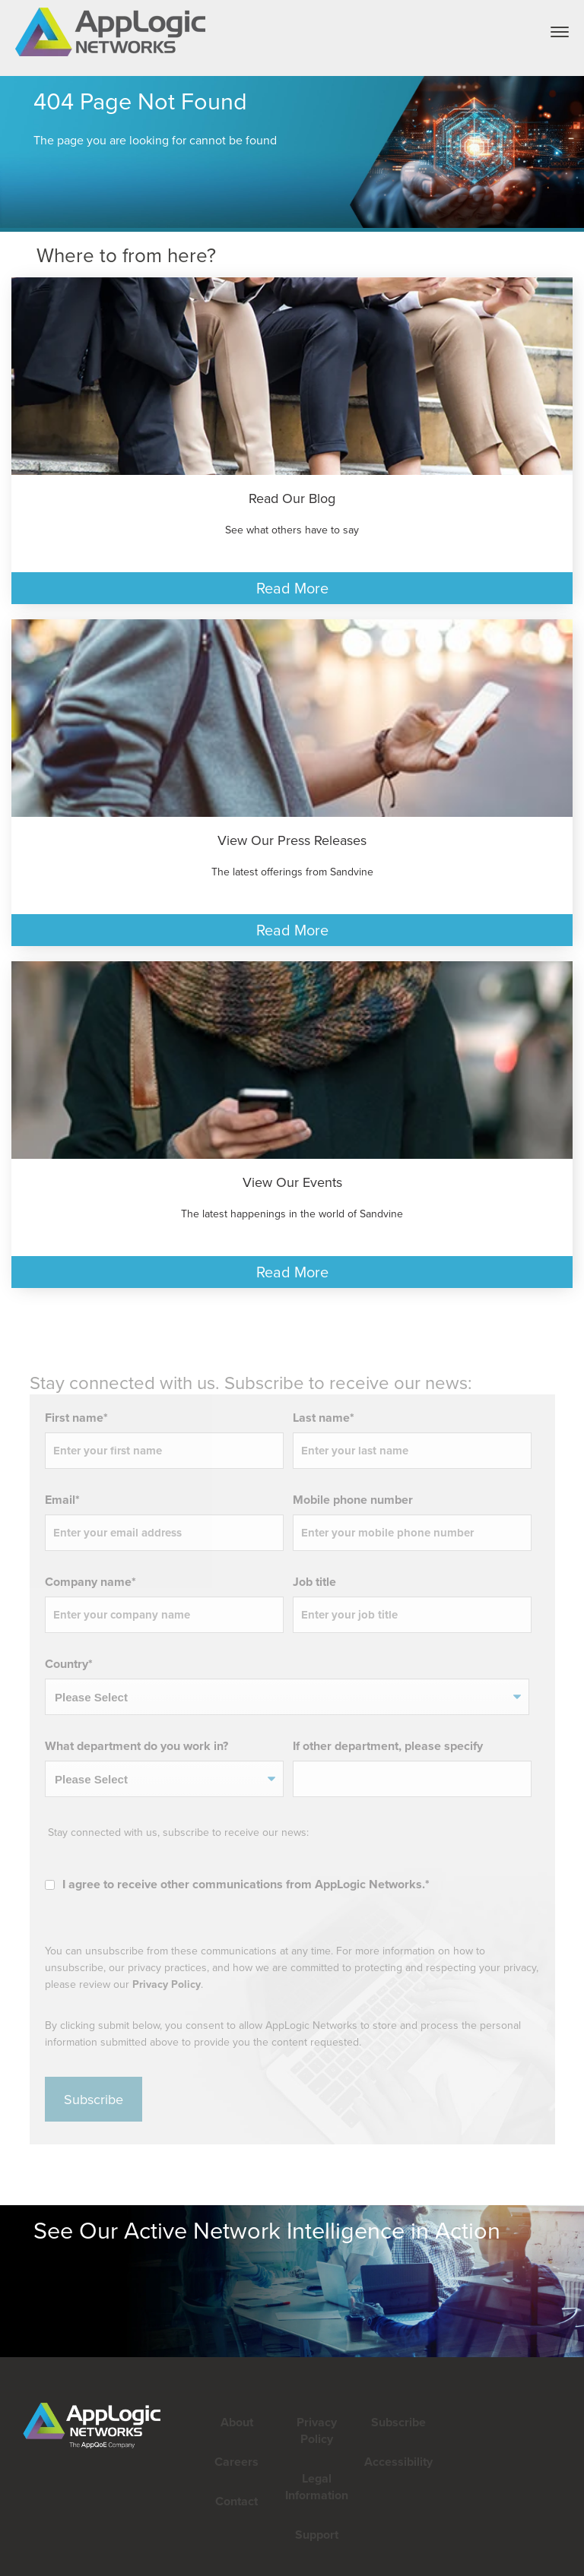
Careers (236, 2461)
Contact (236, 2501)
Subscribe (397, 2422)
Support (316, 2534)
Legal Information (316, 2487)
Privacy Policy (25, 1984)
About (237, 2422)
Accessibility (397, 2461)
